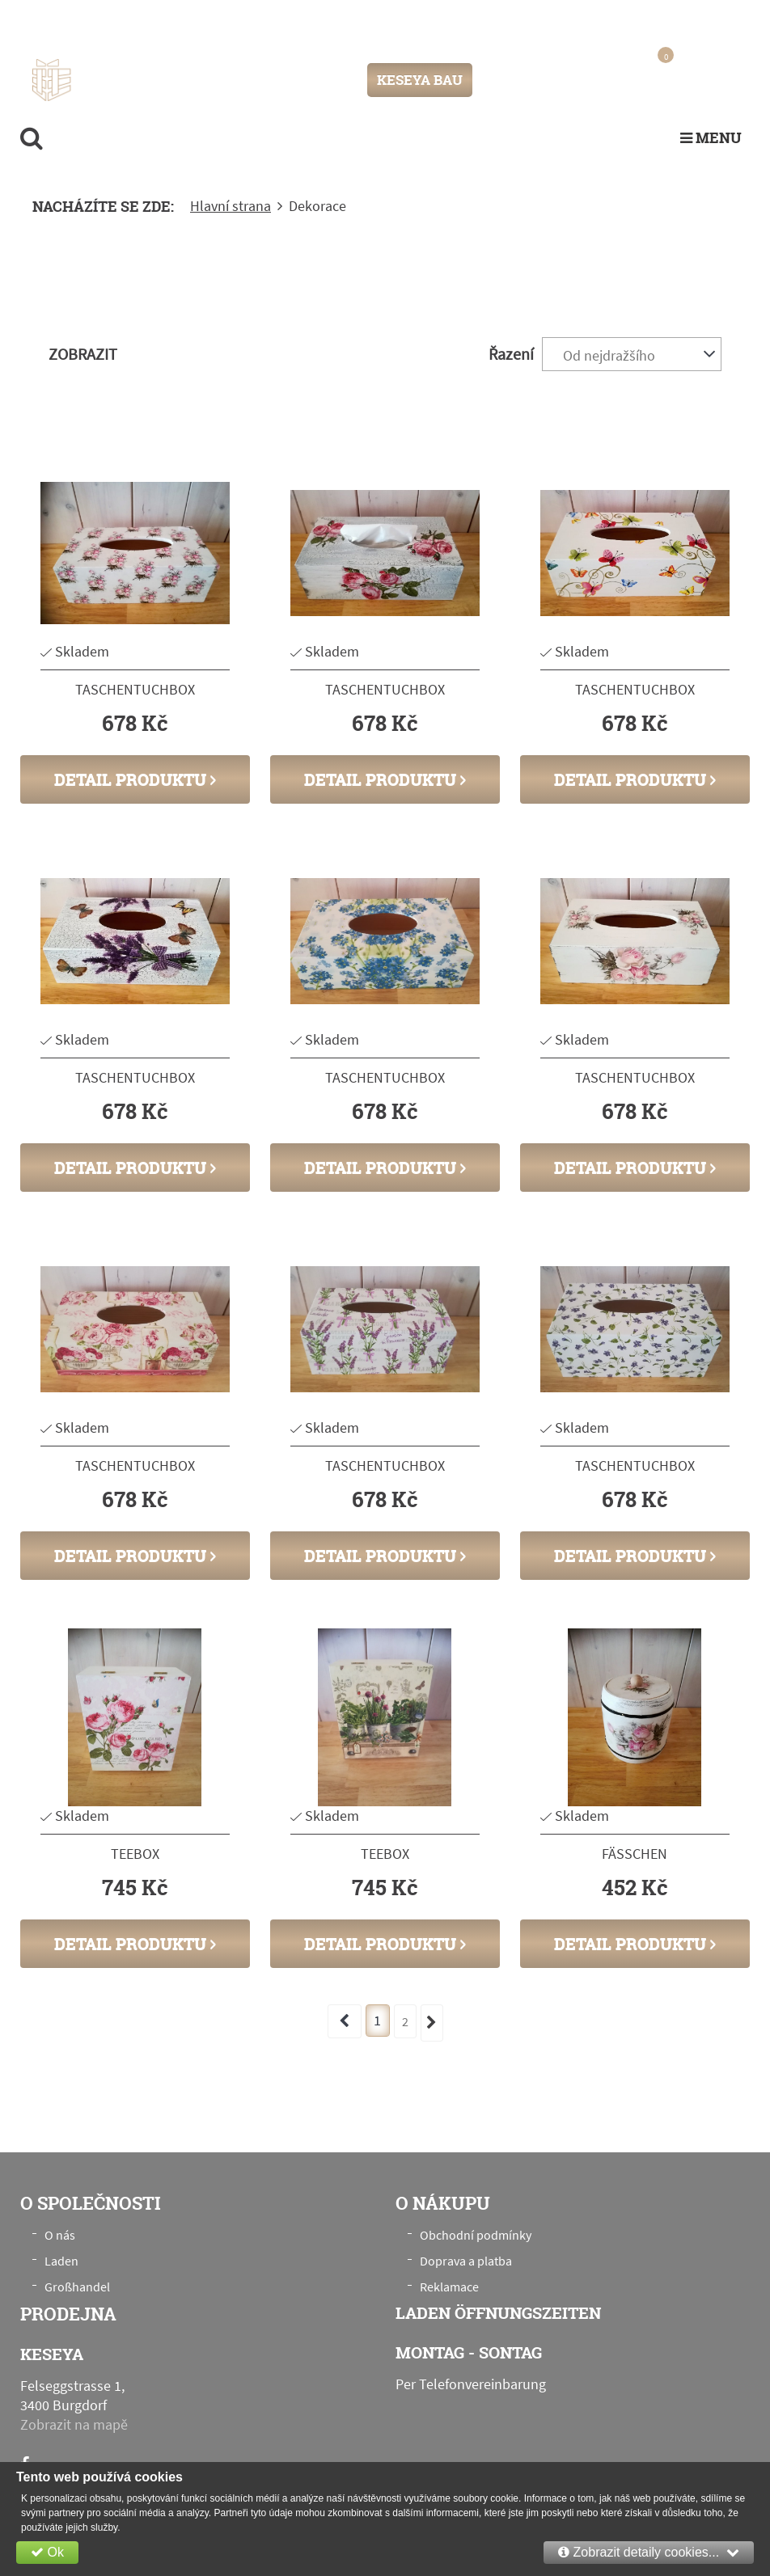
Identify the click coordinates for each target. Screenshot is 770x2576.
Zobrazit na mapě (74, 2424)
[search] (31, 137)
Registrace (585, 79)
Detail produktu (135, 779)
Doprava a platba (466, 2261)
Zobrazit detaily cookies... (648, 2552)
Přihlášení (519, 79)
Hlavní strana (230, 206)
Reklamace (449, 2286)
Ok (47, 2552)
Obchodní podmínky (475, 2235)
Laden (61, 2261)
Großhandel (77, 2286)
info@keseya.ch (575, 19)
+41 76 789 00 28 (687, 19)
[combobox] (631, 354)
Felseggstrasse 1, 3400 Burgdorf (191, 20)
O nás (59, 2235)
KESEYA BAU (420, 79)
